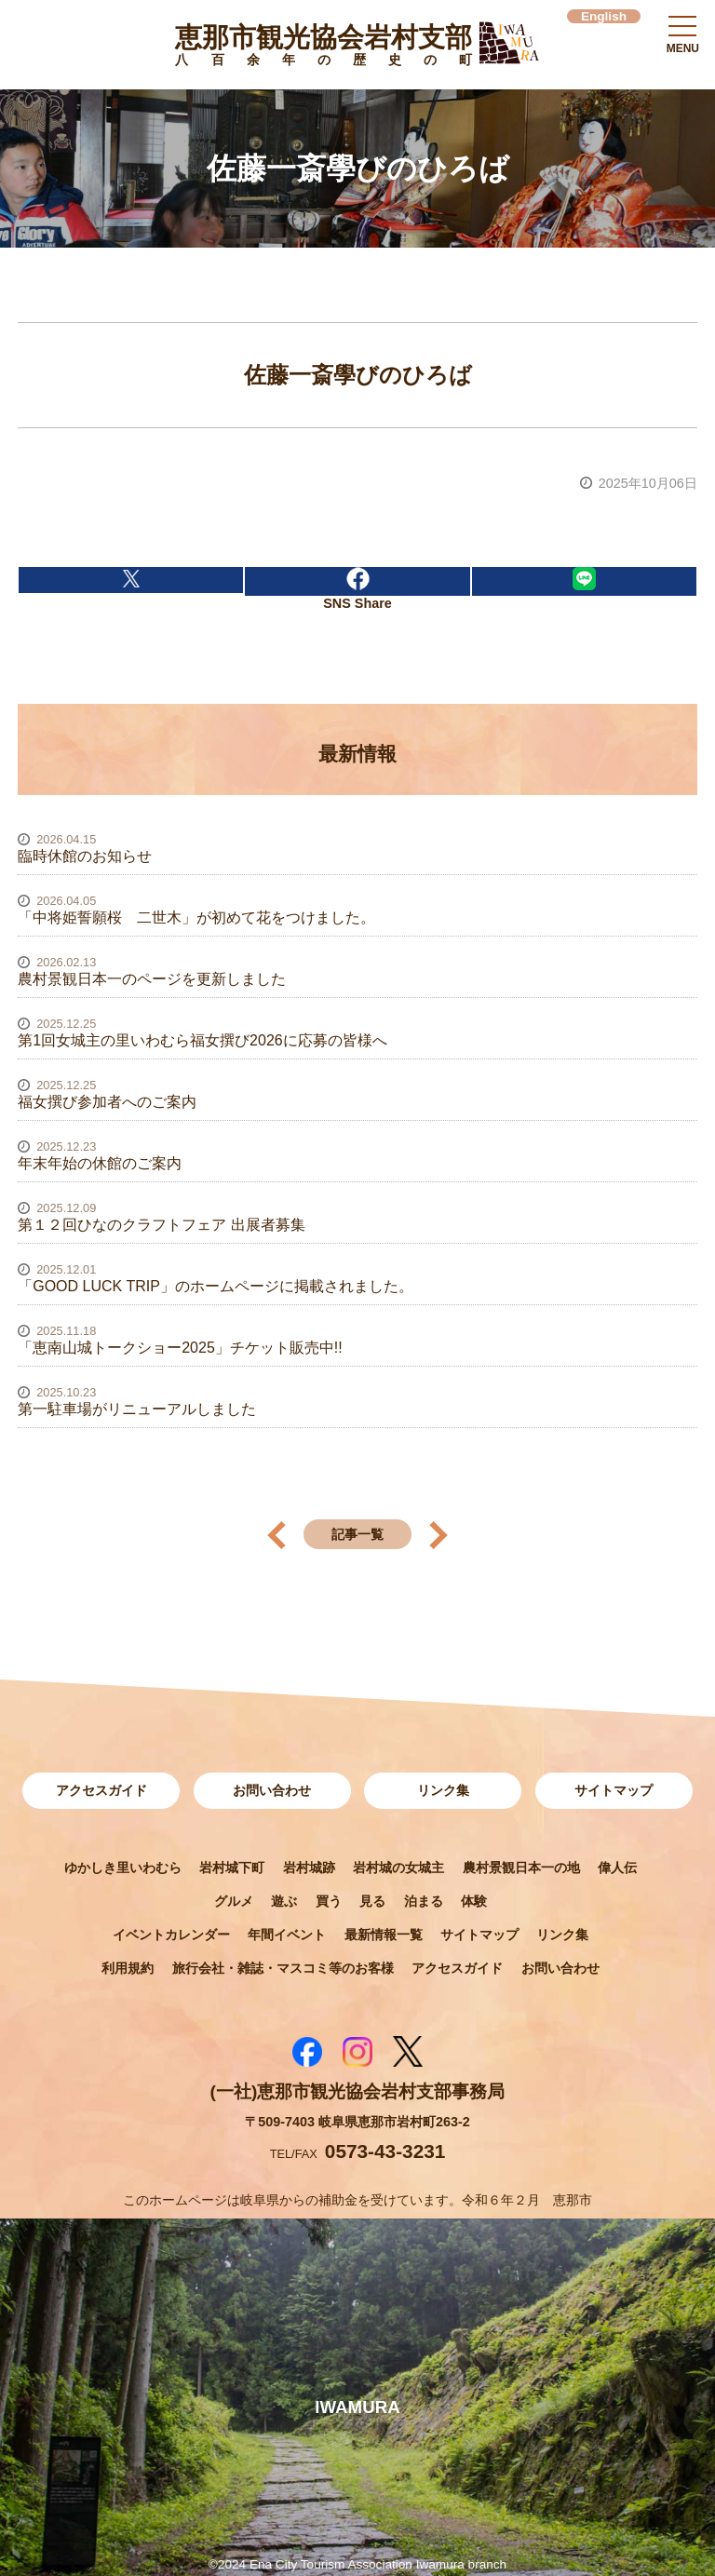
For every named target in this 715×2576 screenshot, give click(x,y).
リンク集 (443, 1790)
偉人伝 (617, 1867)
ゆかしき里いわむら (123, 1867)
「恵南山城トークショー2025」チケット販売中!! (180, 1347)
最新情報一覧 (383, 1934)
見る (372, 1901)
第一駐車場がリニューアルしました (137, 1409)
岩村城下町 (231, 1867)
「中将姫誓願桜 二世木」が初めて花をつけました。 (196, 917)
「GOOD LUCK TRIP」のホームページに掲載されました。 (215, 1286)
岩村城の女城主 (398, 1867)
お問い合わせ (272, 1790)
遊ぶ (284, 1901)
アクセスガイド (101, 1790)
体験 (474, 1901)
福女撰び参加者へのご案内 (107, 1102)
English (604, 16)
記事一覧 (357, 1534)
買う (329, 1901)
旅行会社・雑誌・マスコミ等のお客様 (283, 1968)
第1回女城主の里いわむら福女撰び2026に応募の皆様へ (202, 1040)
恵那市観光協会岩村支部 (323, 48)
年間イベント (287, 1934)
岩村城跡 (309, 1867)
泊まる (423, 1901)
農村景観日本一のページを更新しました (152, 979)
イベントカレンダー (171, 1934)
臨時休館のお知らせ (85, 856)
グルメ (233, 1901)
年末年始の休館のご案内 (100, 1163)
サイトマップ (613, 1790)
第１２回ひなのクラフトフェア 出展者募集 (161, 1225)
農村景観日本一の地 (521, 1867)
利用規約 (127, 1968)
